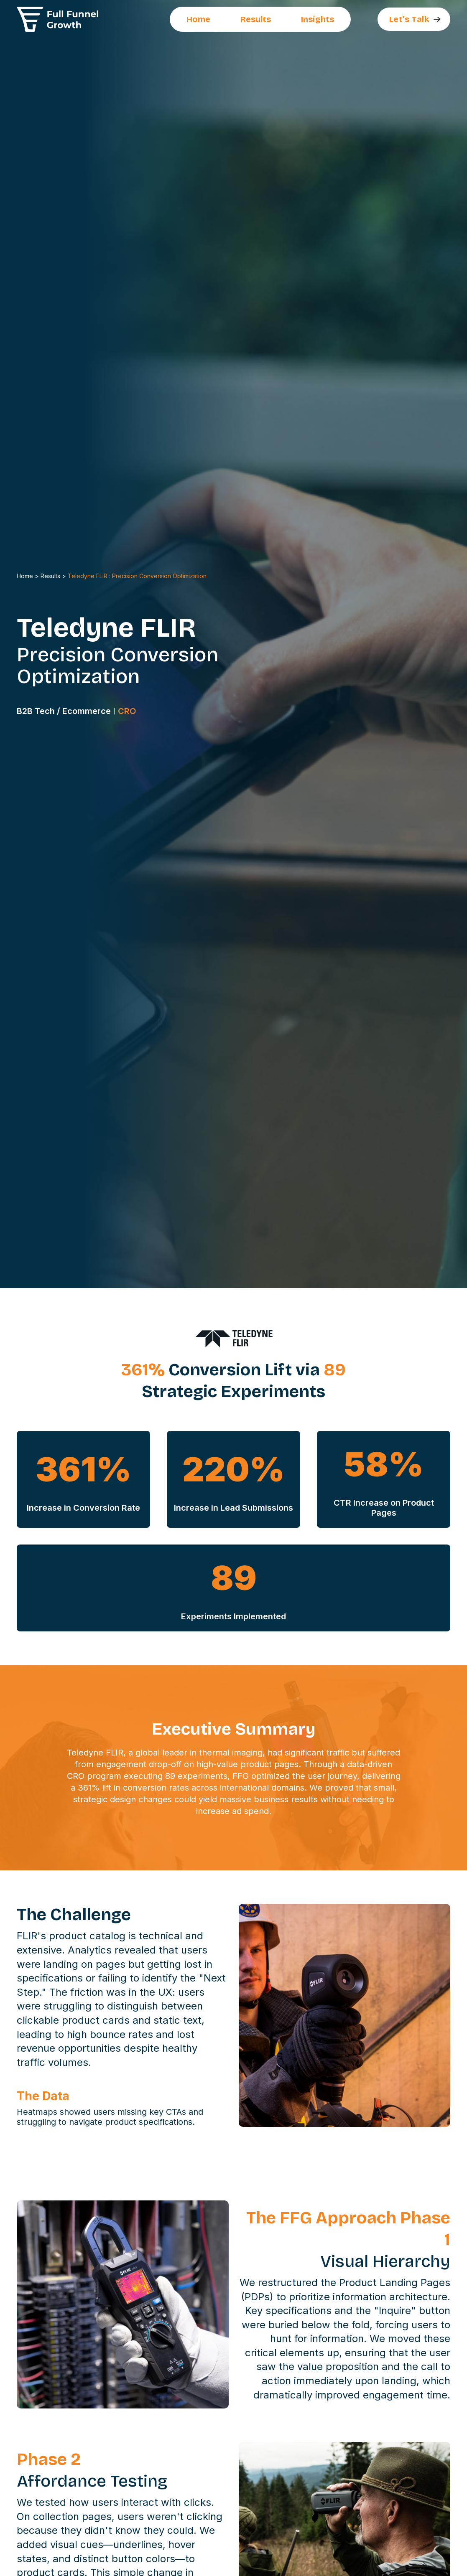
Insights (317, 19)
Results (255, 19)
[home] (58, 19)
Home (198, 19)
